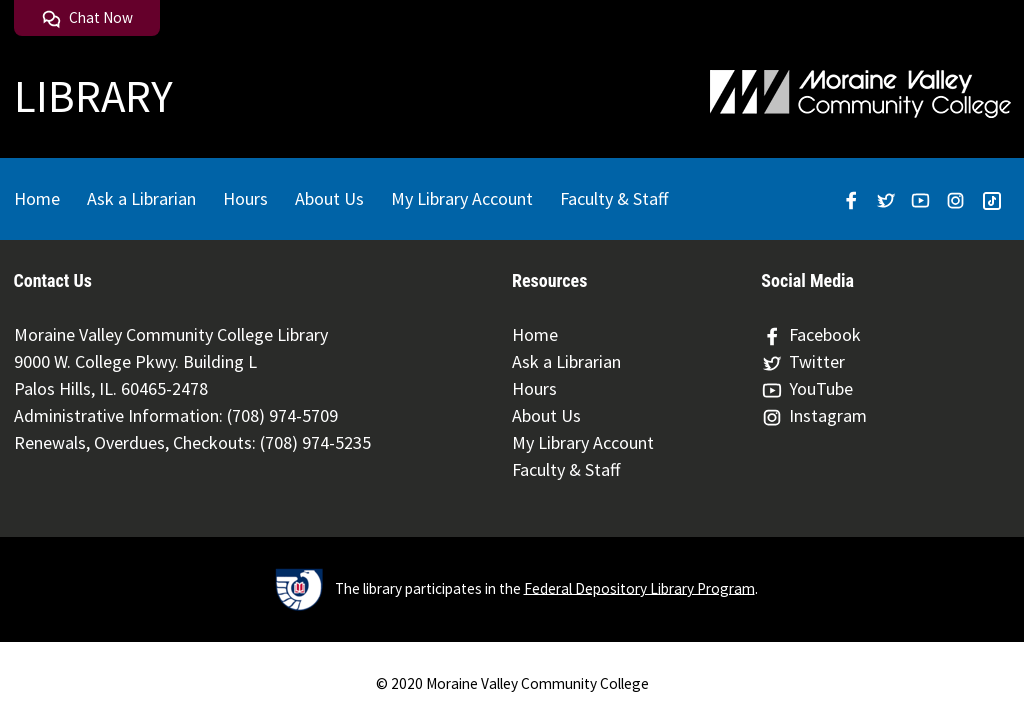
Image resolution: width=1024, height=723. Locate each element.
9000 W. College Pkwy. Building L (135, 361)
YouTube (807, 389)
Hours (245, 198)
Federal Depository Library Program (639, 587)
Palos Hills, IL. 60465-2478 (111, 388)
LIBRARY (93, 96)
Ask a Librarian (141, 198)
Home (37, 198)
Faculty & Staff (614, 198)
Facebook (811, 335)
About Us (329, 198)
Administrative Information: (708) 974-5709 (176, 415)
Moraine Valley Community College (537, 683)
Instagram (814, 416)
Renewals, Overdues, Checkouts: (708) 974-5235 (192, 442)
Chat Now (87, 17)
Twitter (803, 362)
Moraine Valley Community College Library (171, 334)
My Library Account (462, 198)
